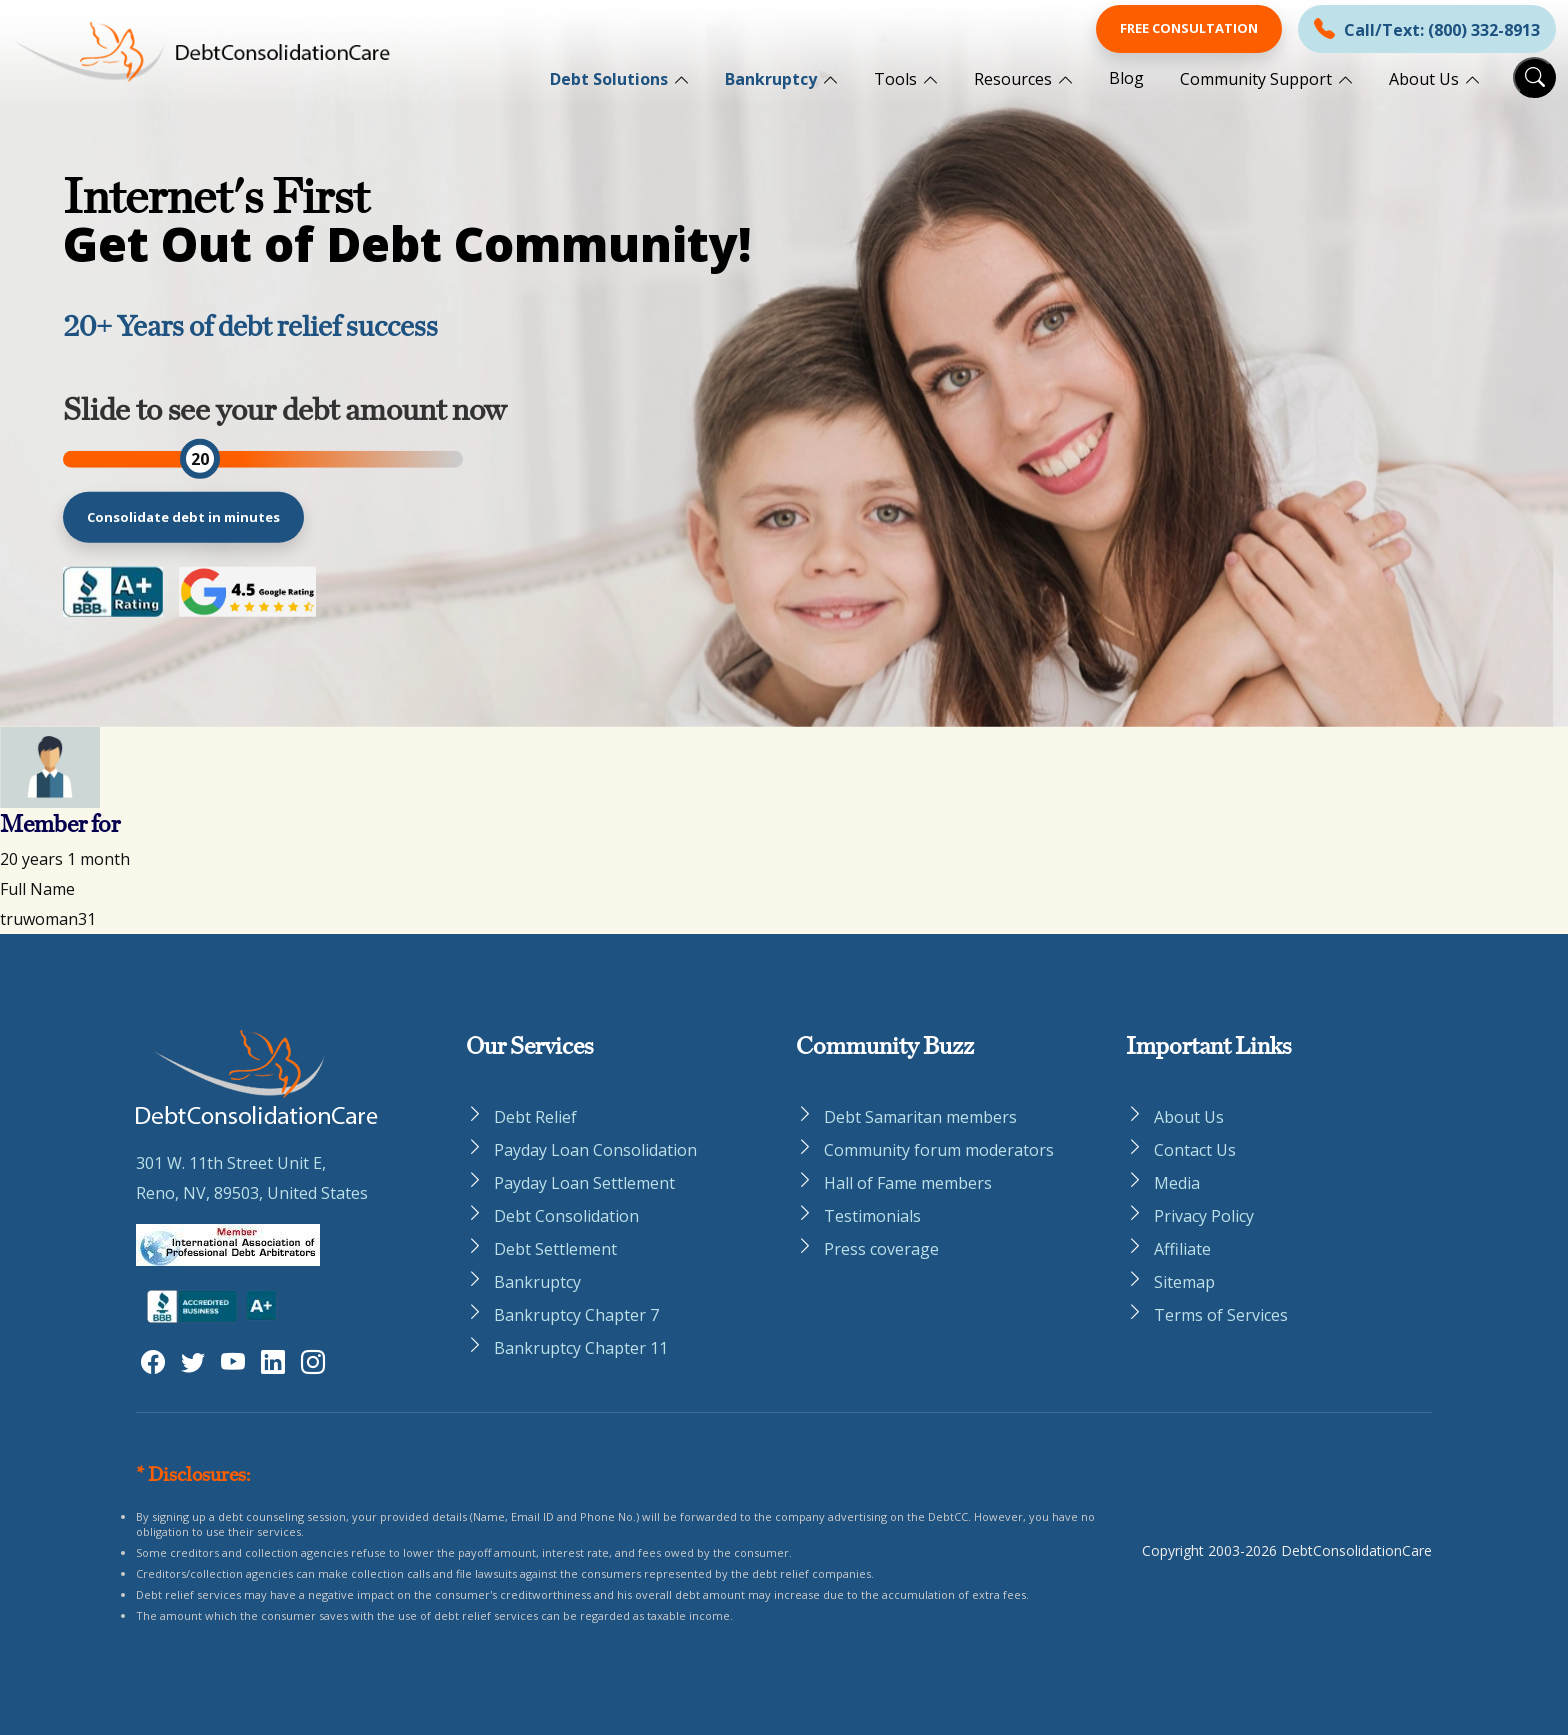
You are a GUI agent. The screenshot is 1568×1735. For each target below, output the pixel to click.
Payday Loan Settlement (584, 1183)
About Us (1424, 79)
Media (1177, 1183)
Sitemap (1184, 1282)
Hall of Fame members (908, 1183)
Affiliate (1182, 1249)
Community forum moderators (939, 1150)
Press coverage (881, 1249)
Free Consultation (1189, 28)
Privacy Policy (1204, 1216)
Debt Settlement (555, 1249)
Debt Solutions (609, 79)
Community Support (1256, 79)
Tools (895, 79)
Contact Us (1195, 1150)
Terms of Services (1221, 1315)
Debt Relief (535, 1117)
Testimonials (872, 1216)
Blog (1126, 78)
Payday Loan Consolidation (595, 1150)
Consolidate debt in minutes (183, 516)
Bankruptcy (771, 79)
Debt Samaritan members (920, 1117)
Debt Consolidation (566, 1216)
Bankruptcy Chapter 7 (576, 1315)
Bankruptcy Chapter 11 (581, 1348)
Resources (1013, 79)
